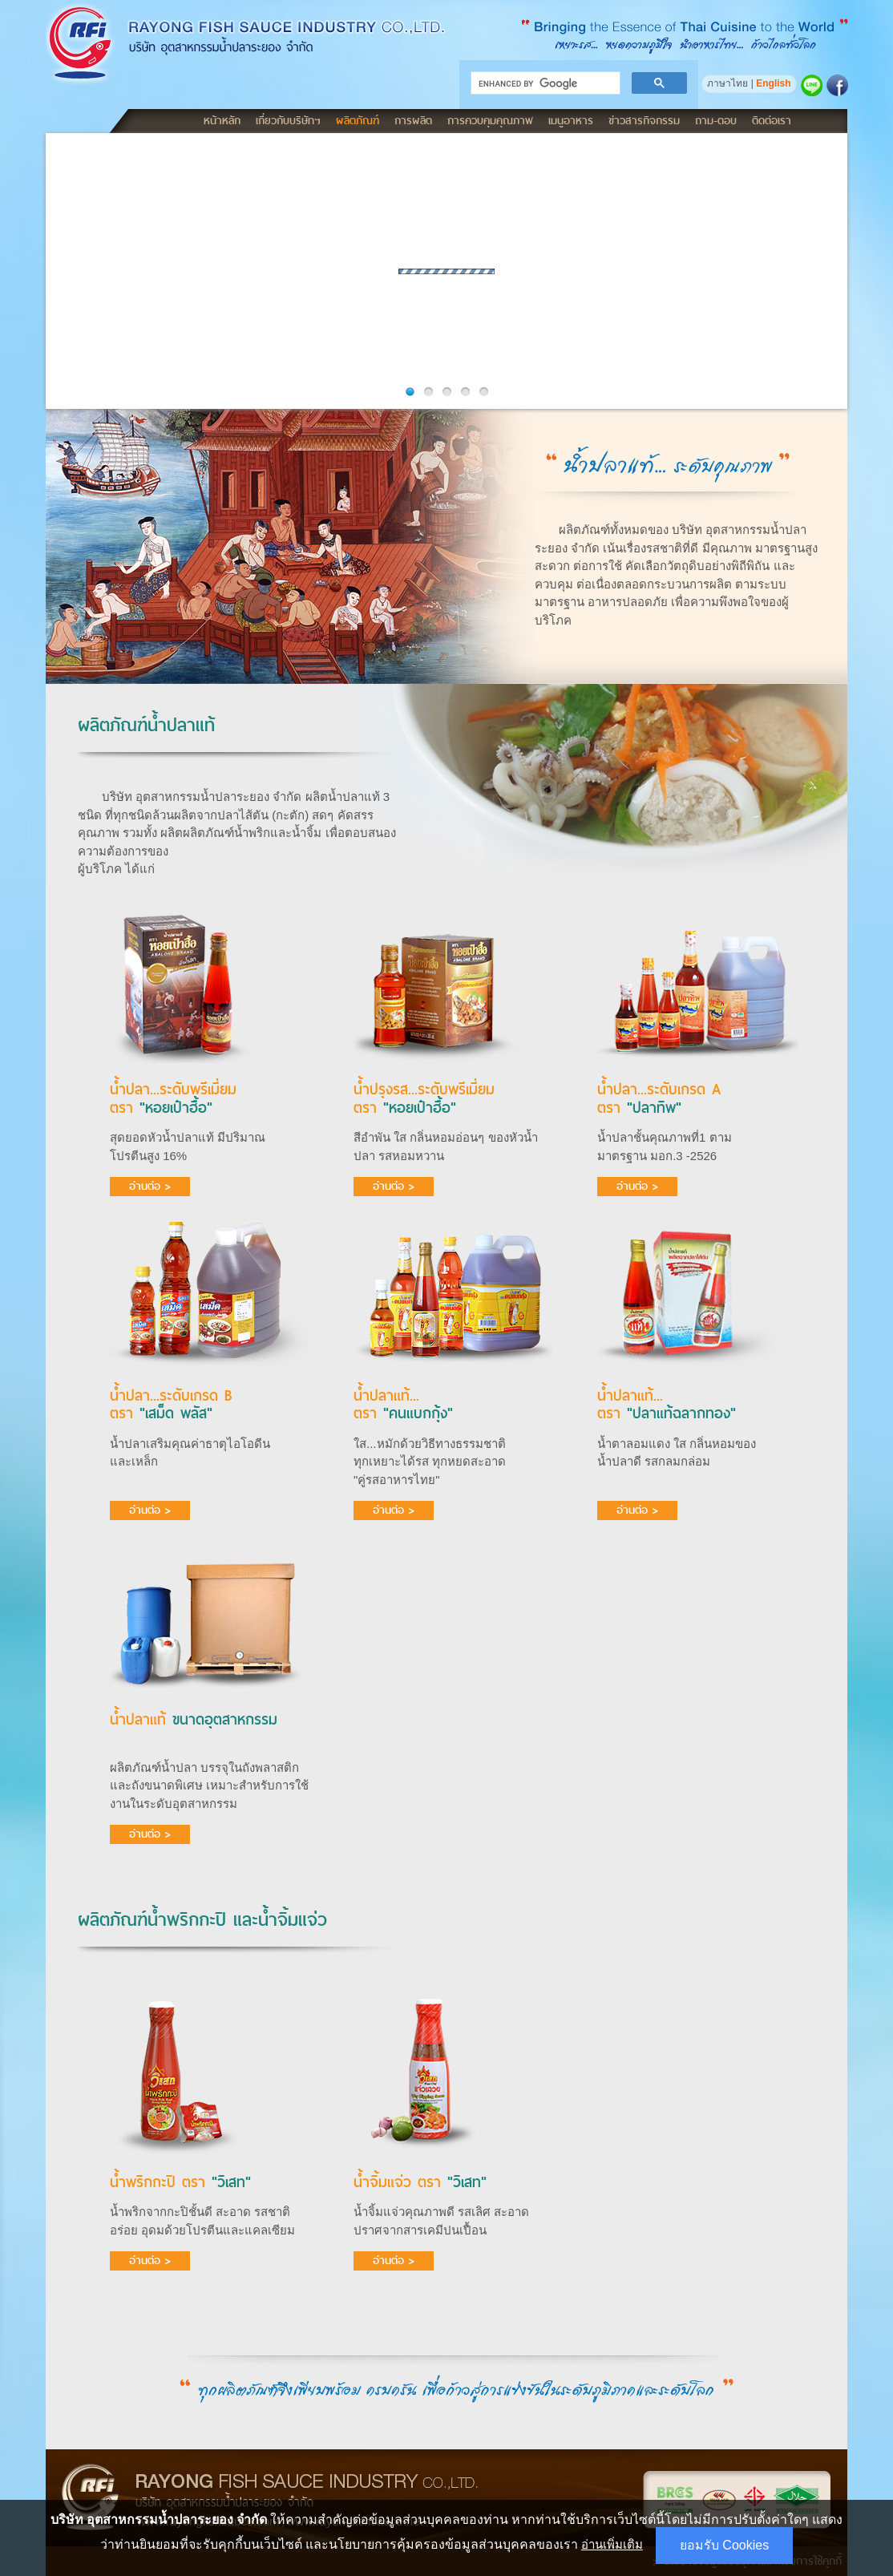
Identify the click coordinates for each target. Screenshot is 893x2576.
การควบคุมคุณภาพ (490, 120)
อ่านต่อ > (150, 1186)
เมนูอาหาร (570, 120)
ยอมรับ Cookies (724, 2545)
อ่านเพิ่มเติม (612, 2544)
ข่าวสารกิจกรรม (644, 120)
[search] (544, 83)
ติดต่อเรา (771, 120)
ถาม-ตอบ (716, 120)
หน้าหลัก (222, 120)
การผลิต (413, 120)
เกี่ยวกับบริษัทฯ (288, 120)
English (773, 83)
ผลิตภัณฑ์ (357, 120)
